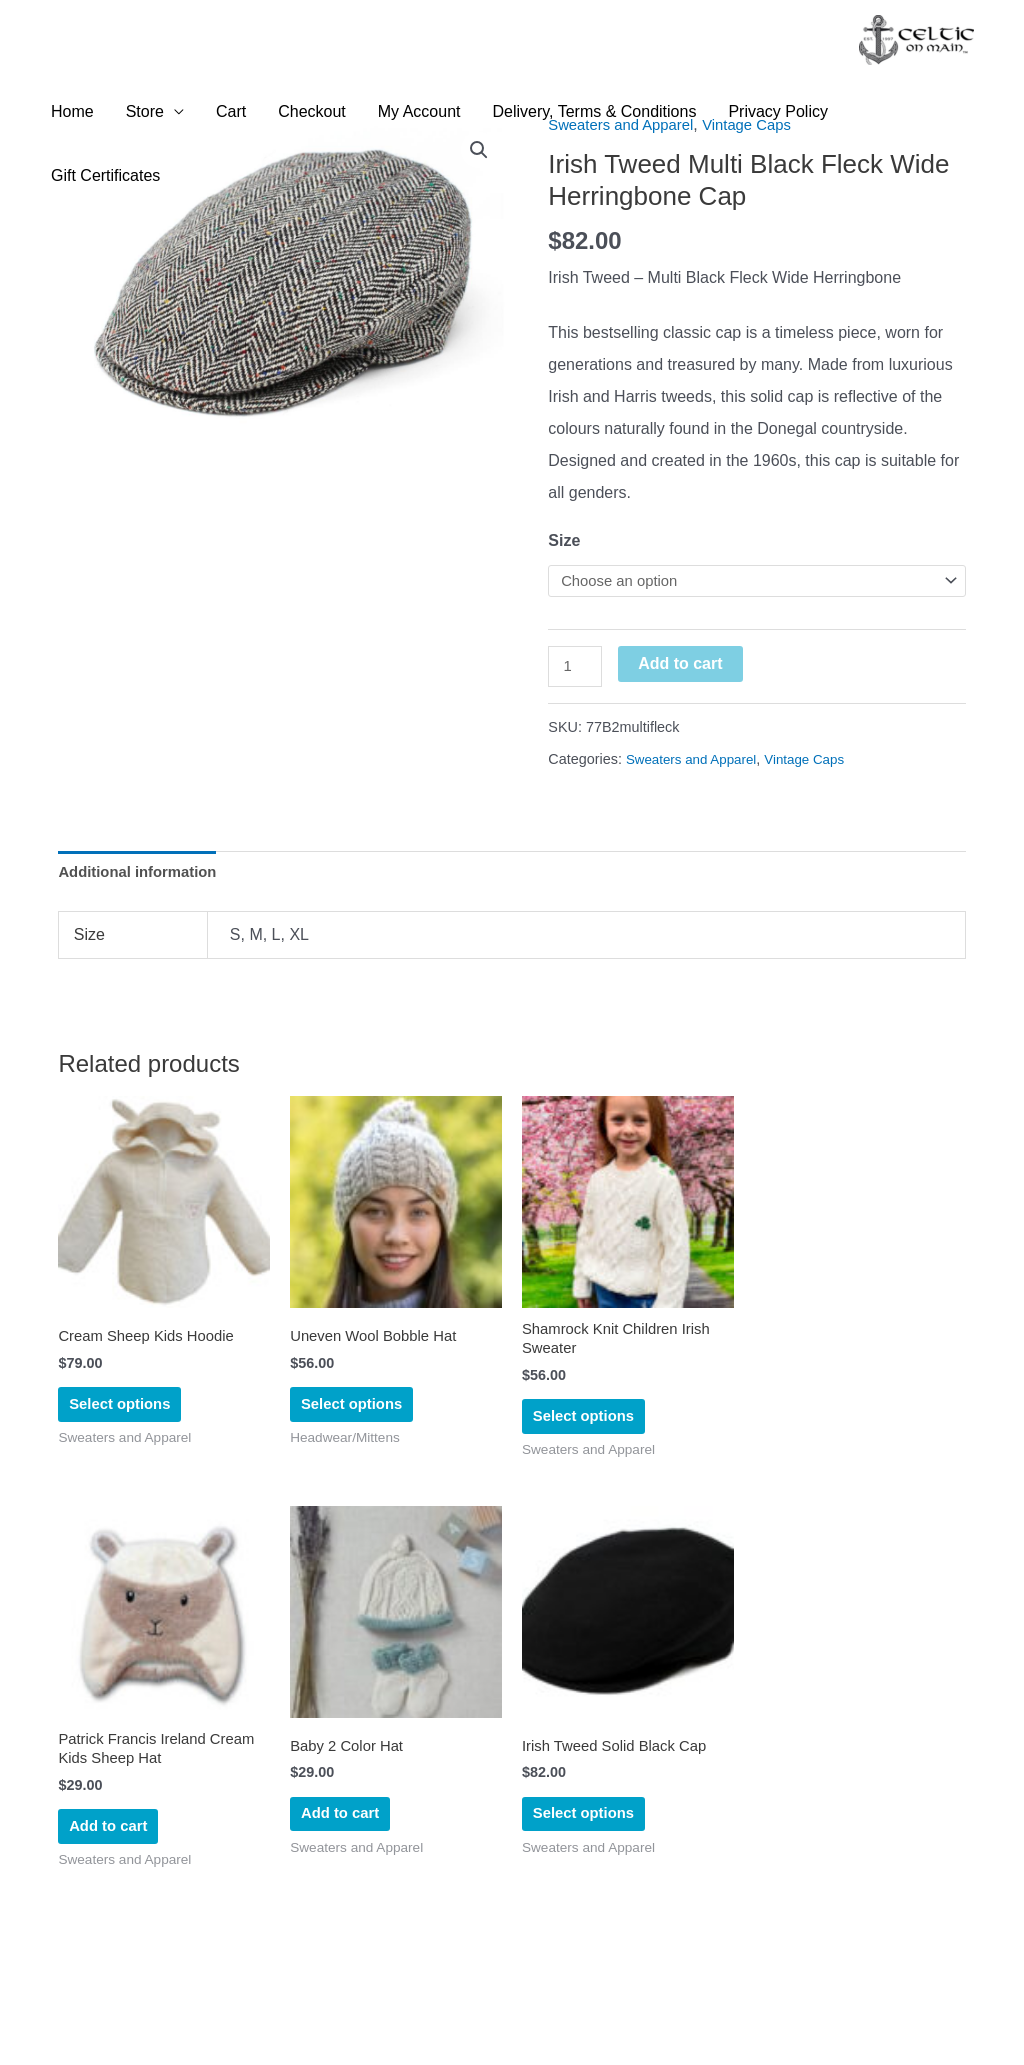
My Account (419, 113)
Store (145, 113)
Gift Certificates (105, 177)
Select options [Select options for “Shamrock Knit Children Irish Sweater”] (586, 1432)
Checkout (312, 113)
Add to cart (684, 666)
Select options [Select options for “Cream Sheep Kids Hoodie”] (122, 1418)
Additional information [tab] (143, 879)
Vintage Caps (818, 764)
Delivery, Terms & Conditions (594, 113)
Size (564, 540)
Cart (231, 113)
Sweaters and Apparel (696, 764)
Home (72, 113)
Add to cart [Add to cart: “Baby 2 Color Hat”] (342, 1839)
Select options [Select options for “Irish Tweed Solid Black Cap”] (586, 1839)
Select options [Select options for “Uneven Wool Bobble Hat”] (354, 1418)
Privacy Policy (778, 113)
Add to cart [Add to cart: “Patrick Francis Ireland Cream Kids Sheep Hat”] (110, 1854)
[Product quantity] (577, 671)
